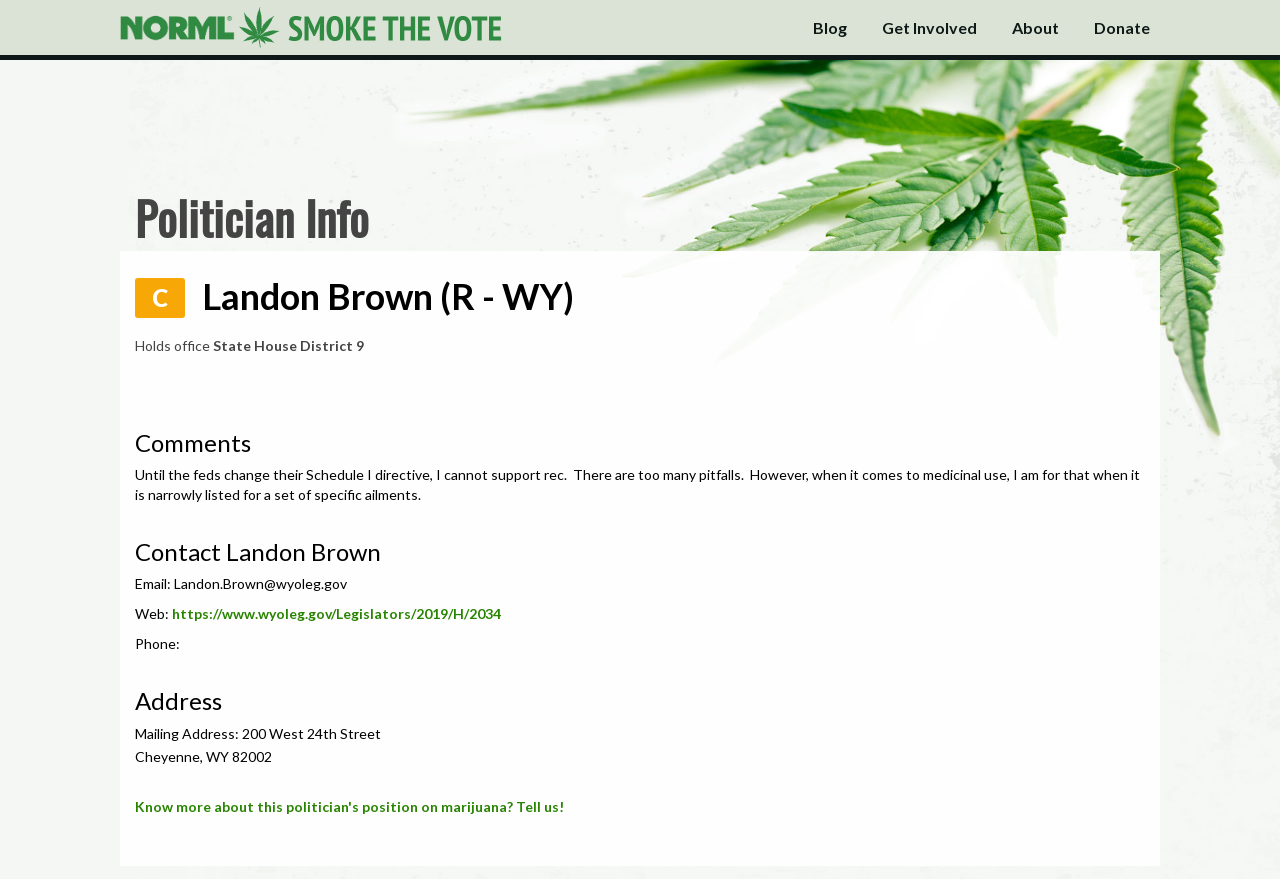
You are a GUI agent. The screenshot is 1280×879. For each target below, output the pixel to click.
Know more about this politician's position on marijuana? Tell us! (349, 806)
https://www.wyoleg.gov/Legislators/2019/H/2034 (336, 613)
